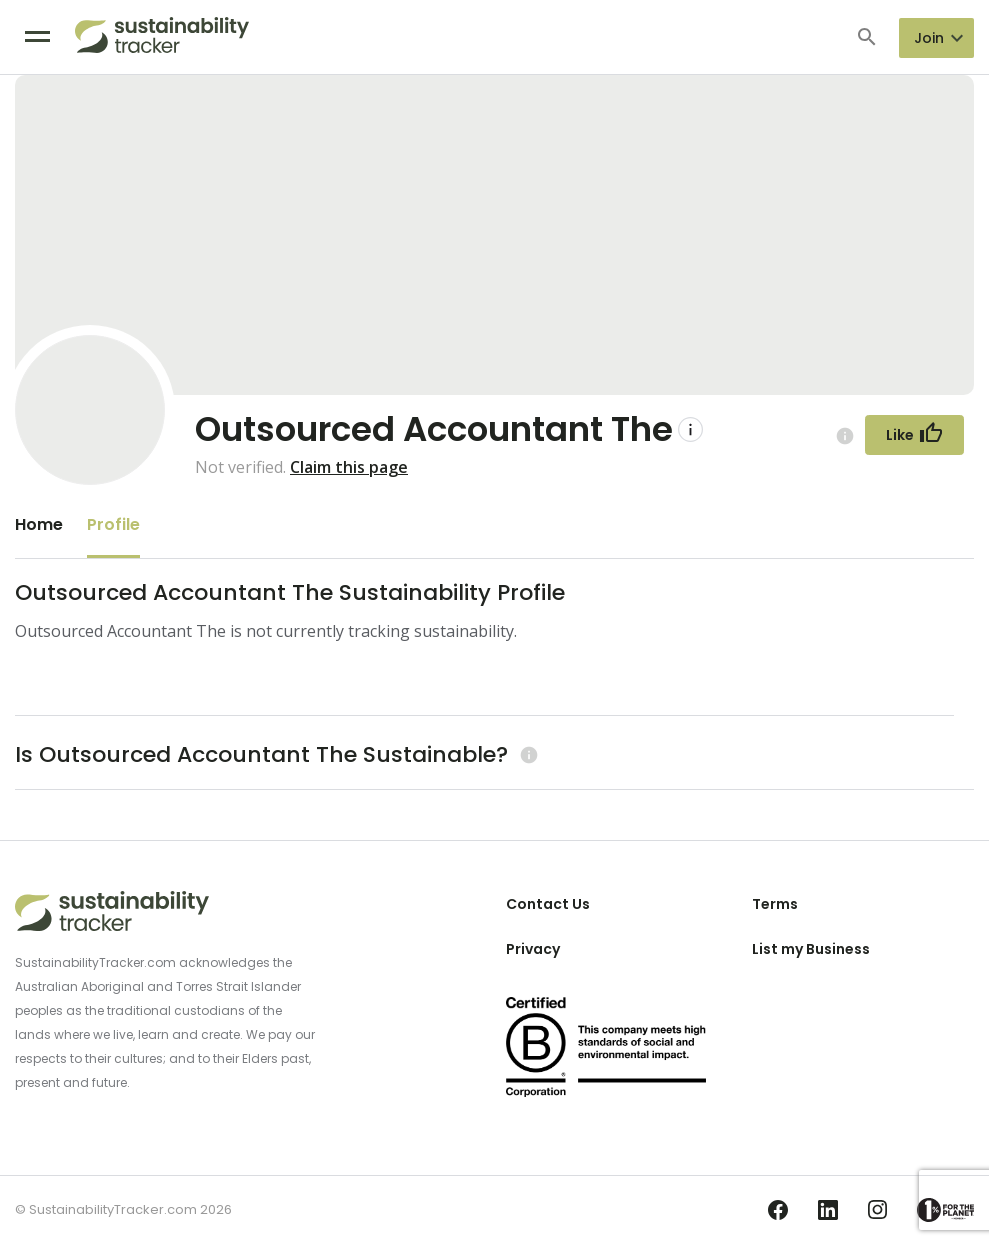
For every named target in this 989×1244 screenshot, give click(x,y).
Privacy (533, 949)
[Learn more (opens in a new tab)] (526, 754)
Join (929, 38)
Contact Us (548, 904)
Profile (113, 524)
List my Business (811, 949)
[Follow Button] (914, 435)
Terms (775, 904)
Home (39, 524)
